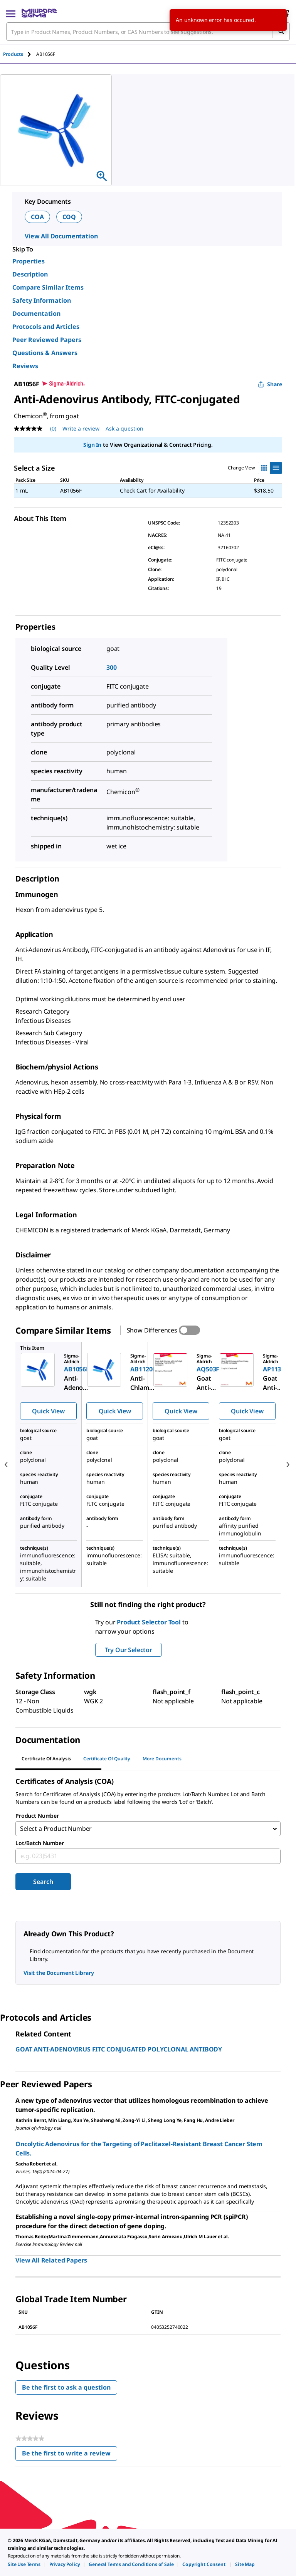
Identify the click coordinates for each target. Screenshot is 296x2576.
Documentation (36, 313)
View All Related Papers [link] (51, 2260)
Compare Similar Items (48, 287)
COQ (69, 217)
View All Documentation (61, 236)
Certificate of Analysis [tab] (46, 1758)
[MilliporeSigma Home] (39, 13)
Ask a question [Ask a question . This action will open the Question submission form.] (124, 428)
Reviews (25, 366)
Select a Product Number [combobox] (56, 1829)
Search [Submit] (43, 1882)
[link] (24, 2564)
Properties (28, 261)
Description (30, 274)
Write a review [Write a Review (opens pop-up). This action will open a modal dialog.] (80, 428)
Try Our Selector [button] (128, 1650)
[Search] (280, 31)
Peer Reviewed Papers (46, 339)
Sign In (92, 444)
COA (37, 217)
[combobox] (148, 31)
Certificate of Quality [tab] (106, 1758)
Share (270, 384)
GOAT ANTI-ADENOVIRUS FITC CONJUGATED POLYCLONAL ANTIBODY (118, 2049)
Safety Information (41, 300)
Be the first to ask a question (66, 2387)
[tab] (19, 54)
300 (111, 667)
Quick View (48, 1411)
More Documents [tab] (162, 1758)
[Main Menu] (10, 13)
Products (13, 54)
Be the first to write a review (69, 2455)
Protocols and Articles (45, 326)
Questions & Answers (44, 353)
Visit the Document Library (59, 1973)
